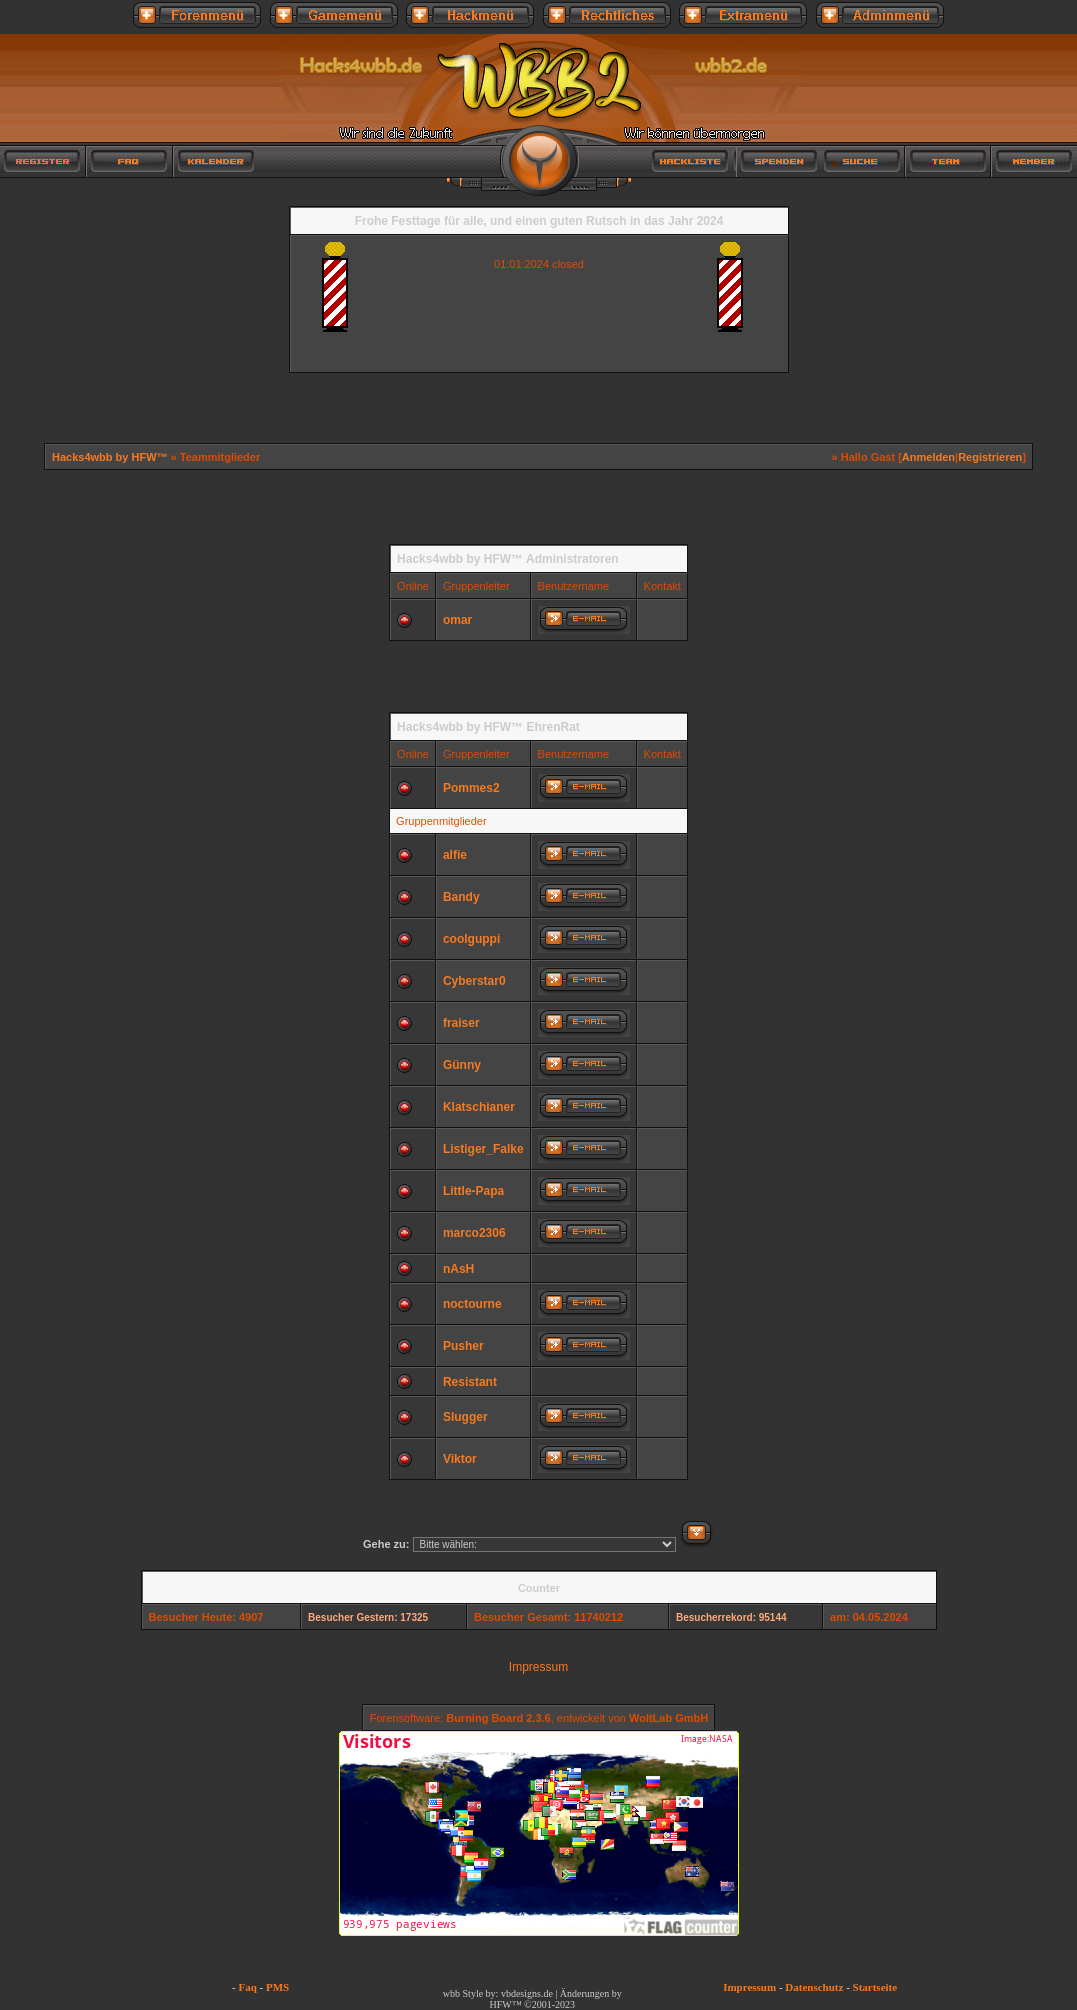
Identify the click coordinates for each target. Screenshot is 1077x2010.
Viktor (460, 1459)
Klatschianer (479, 1107)
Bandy (461, 897)
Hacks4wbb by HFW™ (111, 457)
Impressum (538, 1667)
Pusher (463, 1346)
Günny (462, 1065)
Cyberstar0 (474, 981)
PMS (277, 1987)
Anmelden (928, 457)
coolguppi (471, 939)
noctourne (472, 1304)
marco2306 (474, 1233)
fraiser (461, 1023)
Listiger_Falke (483, 1149)
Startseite (875, 1987)
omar (457, 620)
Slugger (465, 1417)
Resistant (470, 1382)
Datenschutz (814, 1987)
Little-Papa (473, 1191)
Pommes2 (471, 788)
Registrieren (990, 457)
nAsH (458, 1269)
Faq (247, 1987)
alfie (455, 855)
